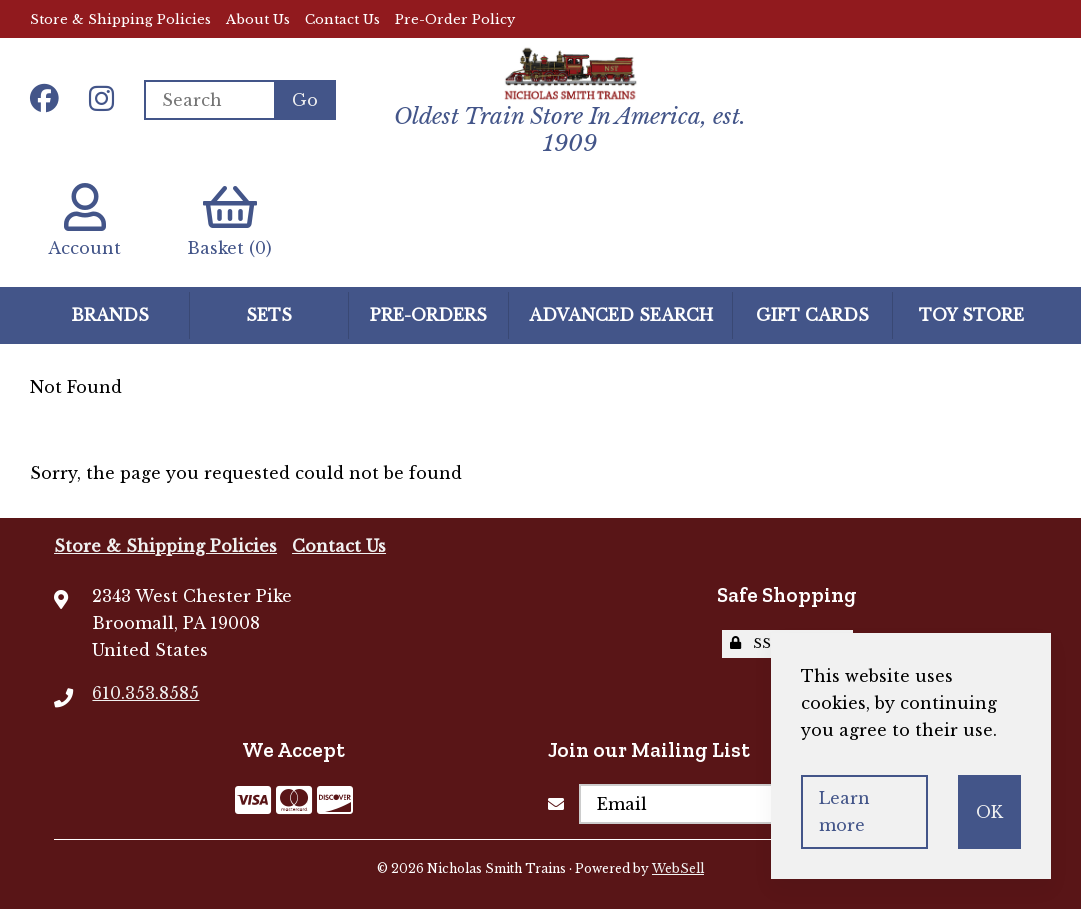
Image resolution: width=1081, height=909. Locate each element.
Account (84, 220)
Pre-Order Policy (455, 19)
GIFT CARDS (812, 315)
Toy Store (971, 315)
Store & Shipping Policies (120, 19)
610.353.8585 (145, 693)
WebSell (678, 868)
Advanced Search (621, 315)
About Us (258, 19)
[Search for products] (209, 100)
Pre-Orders (428, 315)
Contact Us (342, 19)
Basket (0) (229, 220)
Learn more (844, 811)
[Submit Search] (305, 100)
